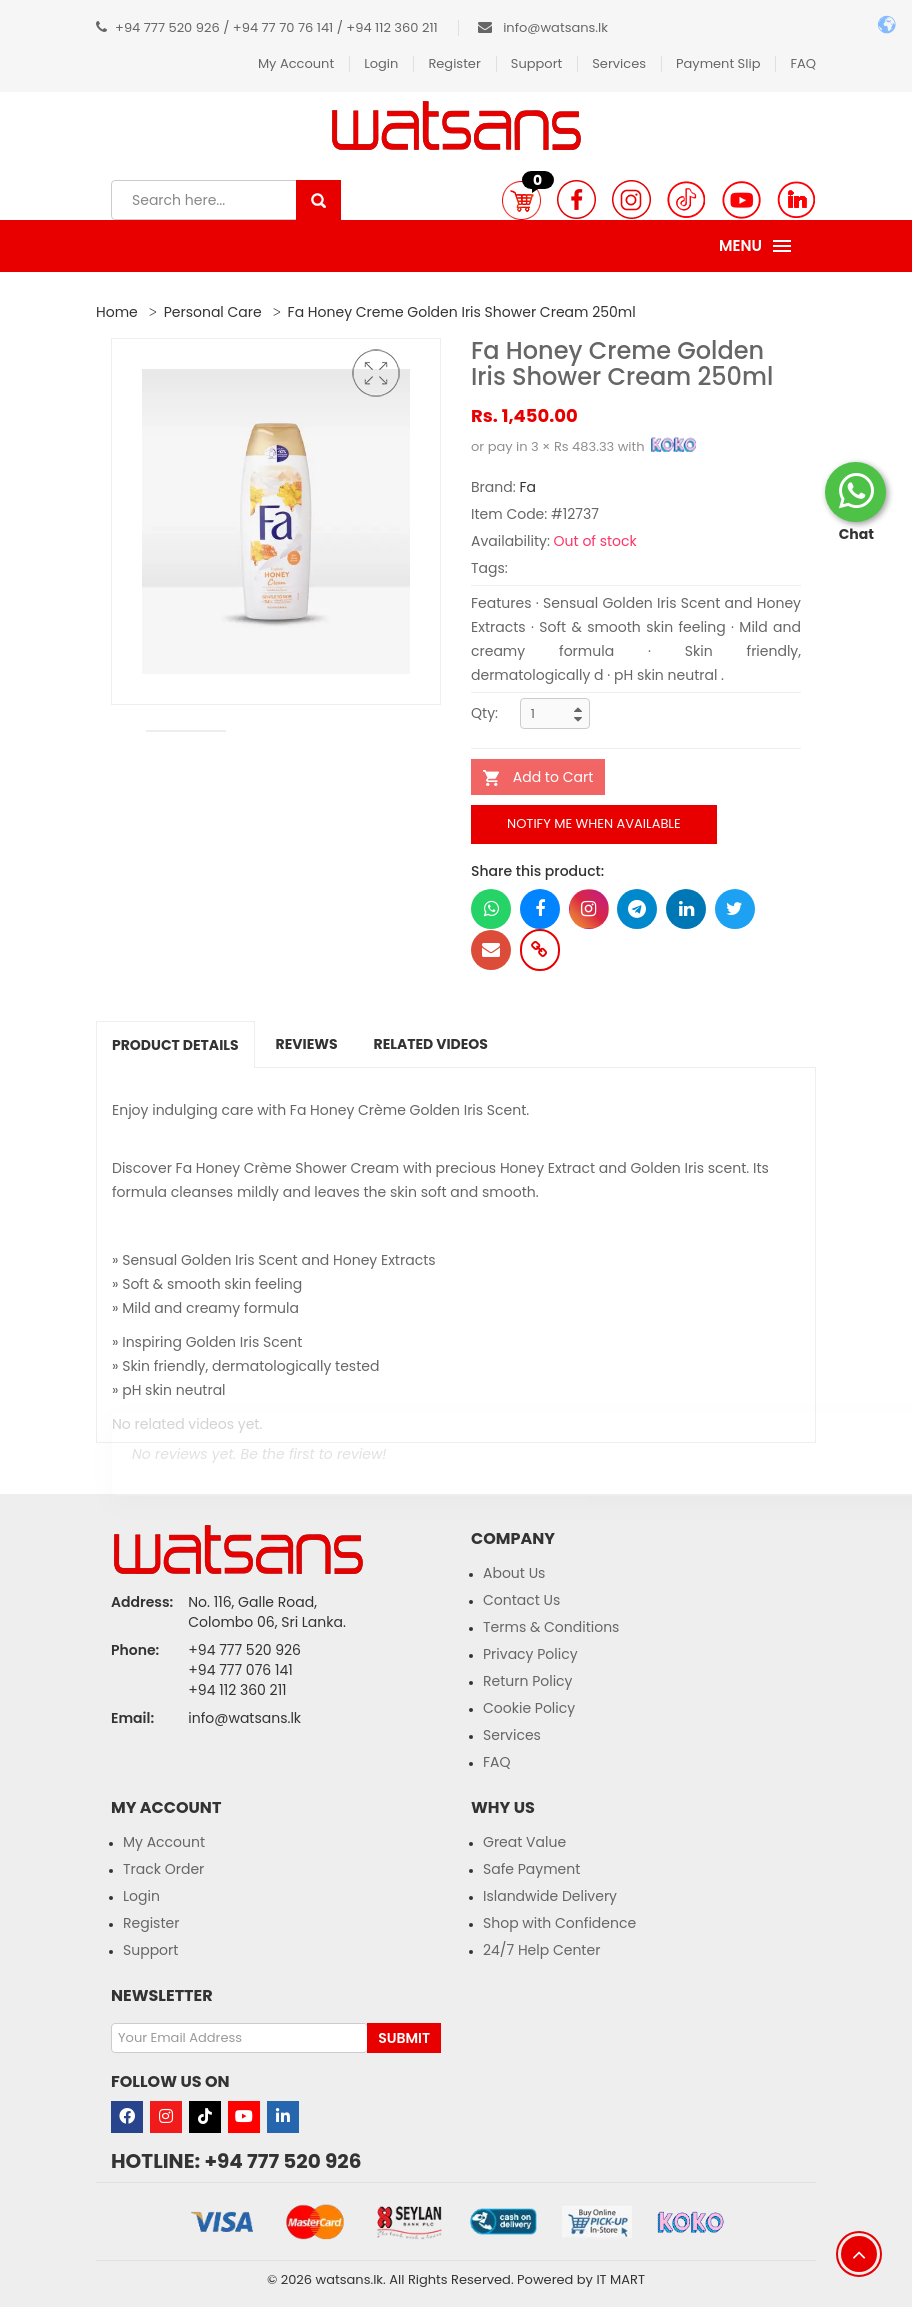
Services (619, 63)
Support (536, 63)
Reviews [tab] (307, 1044)
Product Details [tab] (175, 1045)
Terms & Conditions (551, 1627)
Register (454, 63)
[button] (521, 200)
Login (381, 63)
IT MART (620, 2279)
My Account (296, 63)
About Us (514, 1573)
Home (117, 312)
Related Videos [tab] (431, 1044)
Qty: (484, 713)
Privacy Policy (530, 1654)
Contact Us (521, 1600)
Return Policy (528, 1681)
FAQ (803, 63)
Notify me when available (594, 823)
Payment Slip (718, 63)
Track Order (163, 1869)
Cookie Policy (529, 1708)
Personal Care (213, 312)
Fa (527, 487)
